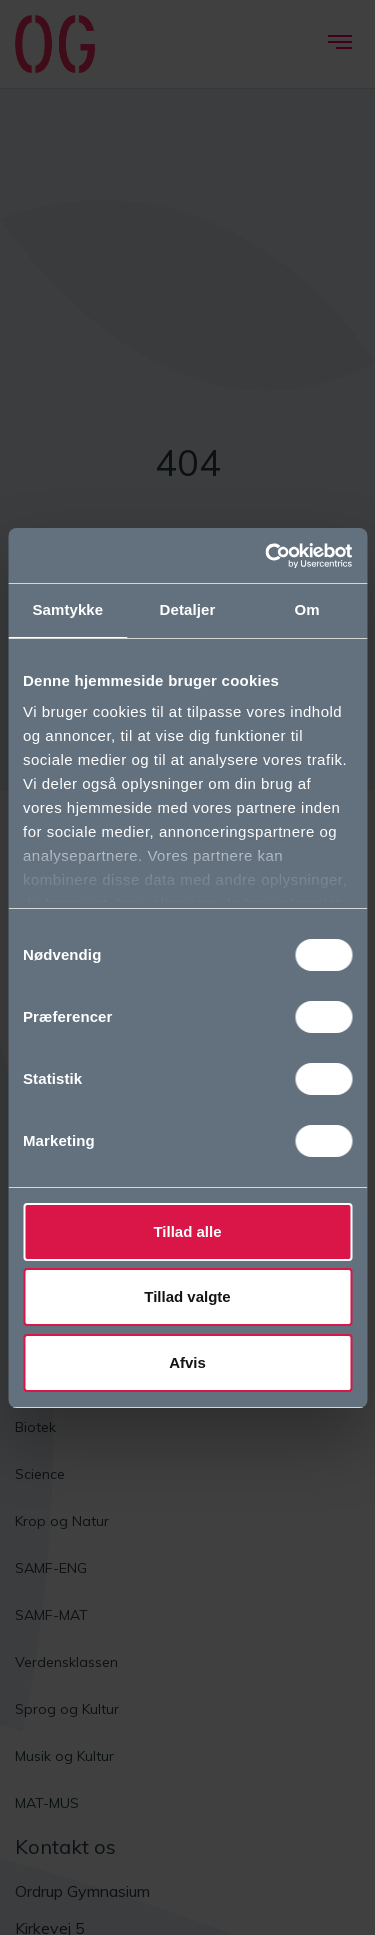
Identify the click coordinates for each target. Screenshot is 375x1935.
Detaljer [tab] (188, 609)
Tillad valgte (187, 1296)
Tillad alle (187, 1231)
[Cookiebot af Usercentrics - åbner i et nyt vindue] (267, 556)
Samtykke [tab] (67, 609)
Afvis (187, 1362)
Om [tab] (307, 609)
